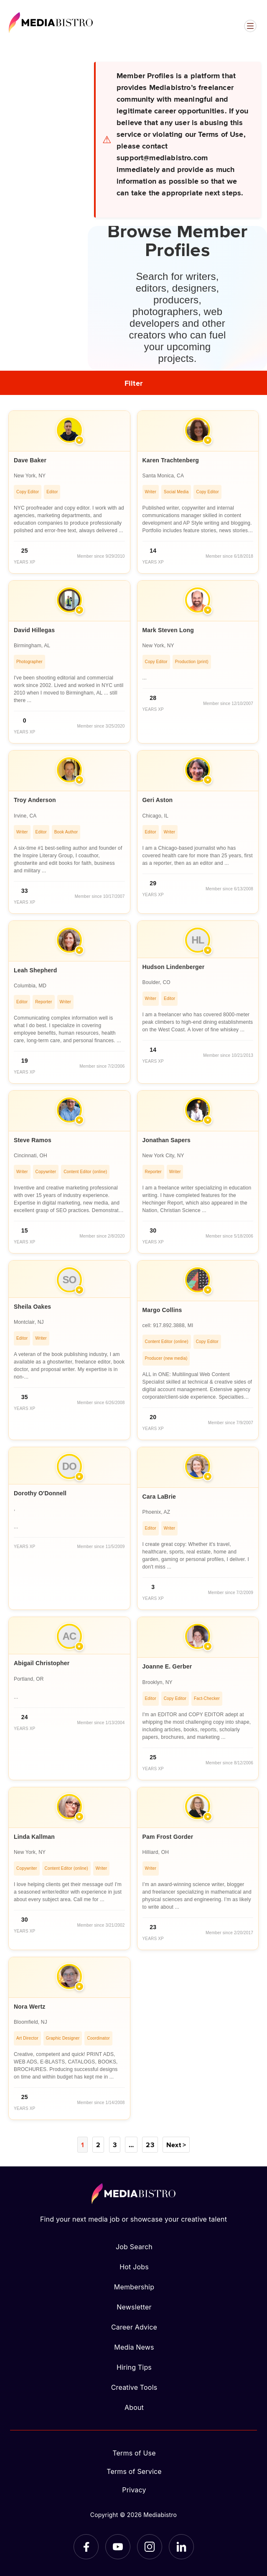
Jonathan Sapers (166, 1140)
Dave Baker (30, 460)
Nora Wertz (29, 2006)
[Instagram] (149, 2546)
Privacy (134, 2490)
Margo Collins (162, 1310)
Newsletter (134, 2307)
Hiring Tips (134, 2367)
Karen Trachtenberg (170, 460)
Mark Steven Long (168, 630)
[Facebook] (86, 2546)
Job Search (134, 2247)
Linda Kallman (34, 1836)
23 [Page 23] (150, 2144)
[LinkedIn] (181, 2546)
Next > (176, 2144)
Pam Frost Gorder (167, 1836)
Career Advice (134, 2327)
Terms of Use (134, 2453)
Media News (134, 2347)
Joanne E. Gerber (167, 1666)
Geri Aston (157, 800)
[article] (69, 492)
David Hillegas (34, 630)
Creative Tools (134, 2387)
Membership (134, 2287)
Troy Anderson (35, 800)
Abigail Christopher (41, 1663)
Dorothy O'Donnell (40, 1493)
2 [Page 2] (98, 2144)
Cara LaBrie (159, 1496)
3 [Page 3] (115, 2144)
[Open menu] (250, 26)
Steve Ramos (32, 1140)
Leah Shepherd (35, 970)
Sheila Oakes (32, 1306)
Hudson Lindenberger (173, 967)
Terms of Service (134, 2471)
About (134, 2407)
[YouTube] (117, 2546)
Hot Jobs (134, 2267)
